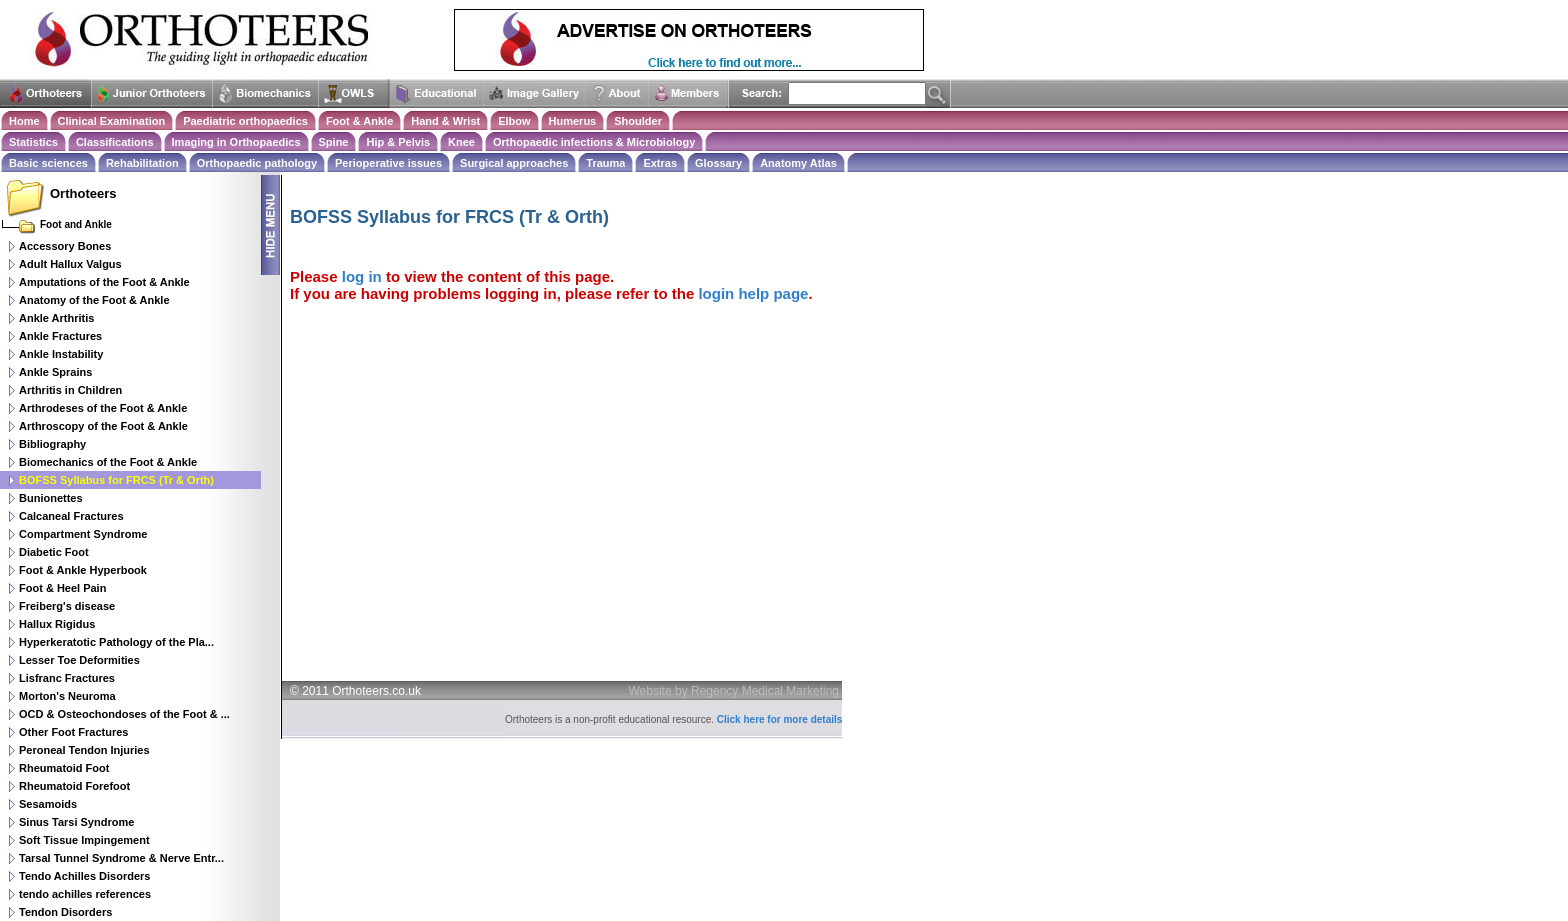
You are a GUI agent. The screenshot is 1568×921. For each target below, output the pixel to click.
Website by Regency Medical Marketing (734, 691)
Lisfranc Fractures (67, 678)
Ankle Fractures (60, 336)
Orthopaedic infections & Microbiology (594, 142)
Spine (334, 142)
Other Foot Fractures (73, 732)
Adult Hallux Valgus (70, 264)
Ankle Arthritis (56, 318)
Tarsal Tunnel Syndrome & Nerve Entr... (121, 858)
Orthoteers (83, 193)
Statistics (33, 142)
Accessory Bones (65, 246)
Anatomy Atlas (798, 163)
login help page (753, 293)
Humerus (573, 121)
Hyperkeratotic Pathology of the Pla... (116, 642)
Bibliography (52, 444)
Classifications (115, 142)
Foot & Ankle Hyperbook (83, 570)
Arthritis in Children (70, 390)
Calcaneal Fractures (71, 516)
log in (362, 276)
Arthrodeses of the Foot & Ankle (103, 408)
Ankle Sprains (55, 372)
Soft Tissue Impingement (84, 840)
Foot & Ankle (359, 121)
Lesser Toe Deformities (79, 660)
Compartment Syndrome (83, 534)
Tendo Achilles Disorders (84, 876)
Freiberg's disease (67, 606)
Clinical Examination (112, 121)
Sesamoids (48, 804)
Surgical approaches (514, 163)
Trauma (605, 163)
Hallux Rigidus (57, 624)
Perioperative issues (388, 163)
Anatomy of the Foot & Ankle (94, 300)
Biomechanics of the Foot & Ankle (108, 462)
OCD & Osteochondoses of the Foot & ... (124, 714)
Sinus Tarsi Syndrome (76, 822)
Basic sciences (48, 163)
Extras (660, 163)
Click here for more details (780, 719)
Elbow (514, 121)
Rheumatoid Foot (64, 768)
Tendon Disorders (65, 912)
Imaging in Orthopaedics (236, 142)
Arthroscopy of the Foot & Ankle (103, 426)
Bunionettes (51, 498)
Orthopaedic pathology (257, 163)
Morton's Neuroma (67, 696)
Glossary (718, 163)
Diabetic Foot (54, 552)
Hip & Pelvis (398, 142)
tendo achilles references (85, 894)
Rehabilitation (142, 163)
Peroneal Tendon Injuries (84, 750)
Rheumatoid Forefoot (74, 786)
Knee (461, 142)
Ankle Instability (61, 354)
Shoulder (638, 121)
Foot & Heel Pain (62, 588)
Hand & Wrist (445, 121)
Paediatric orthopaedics (245, 121)
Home (24, 121)
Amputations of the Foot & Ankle (104, 282)
